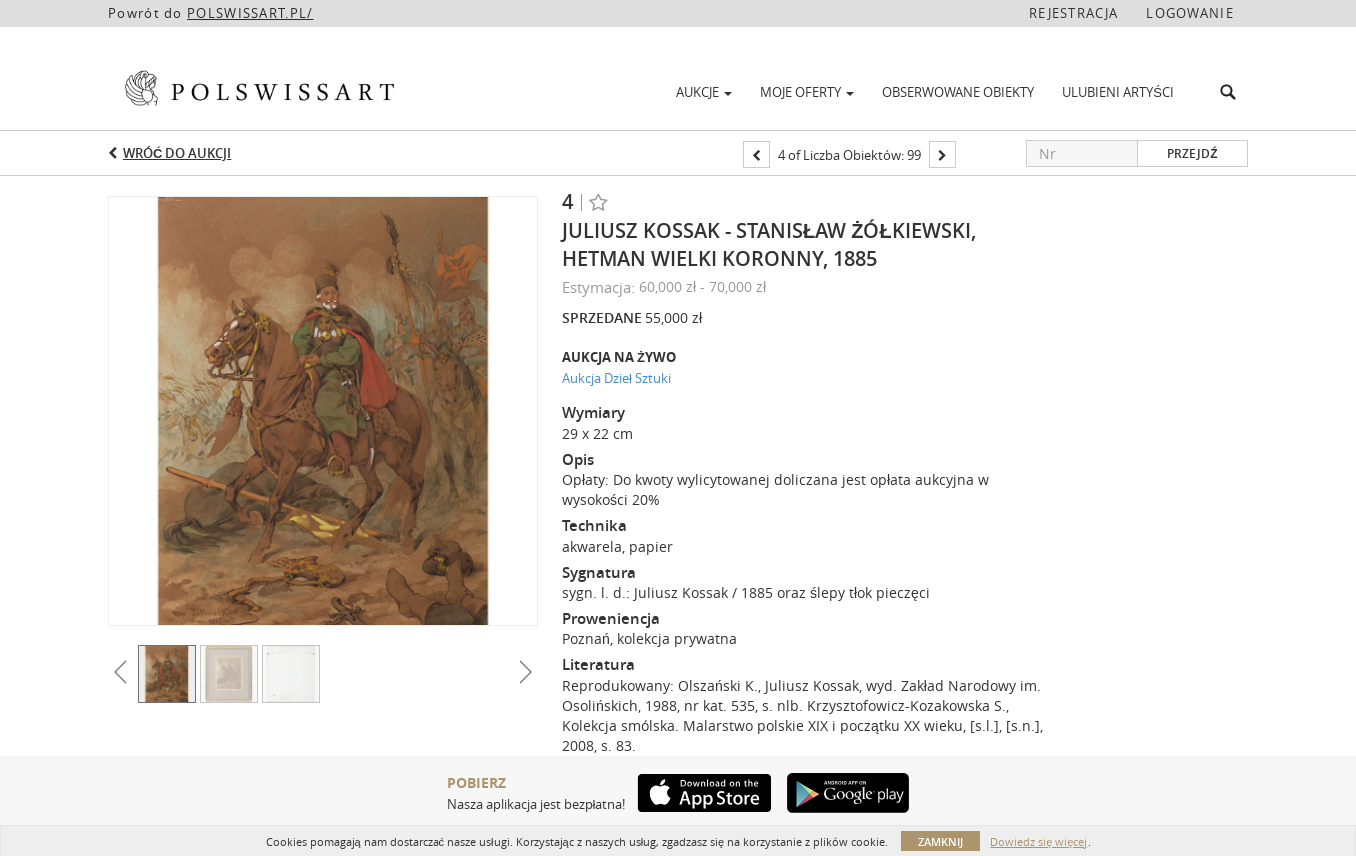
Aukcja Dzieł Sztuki (616, 378)
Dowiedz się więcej (1038, 841)
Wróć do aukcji (177, 153)
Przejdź (1192, 153)
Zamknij (940, 841)
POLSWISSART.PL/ (250, 13)
